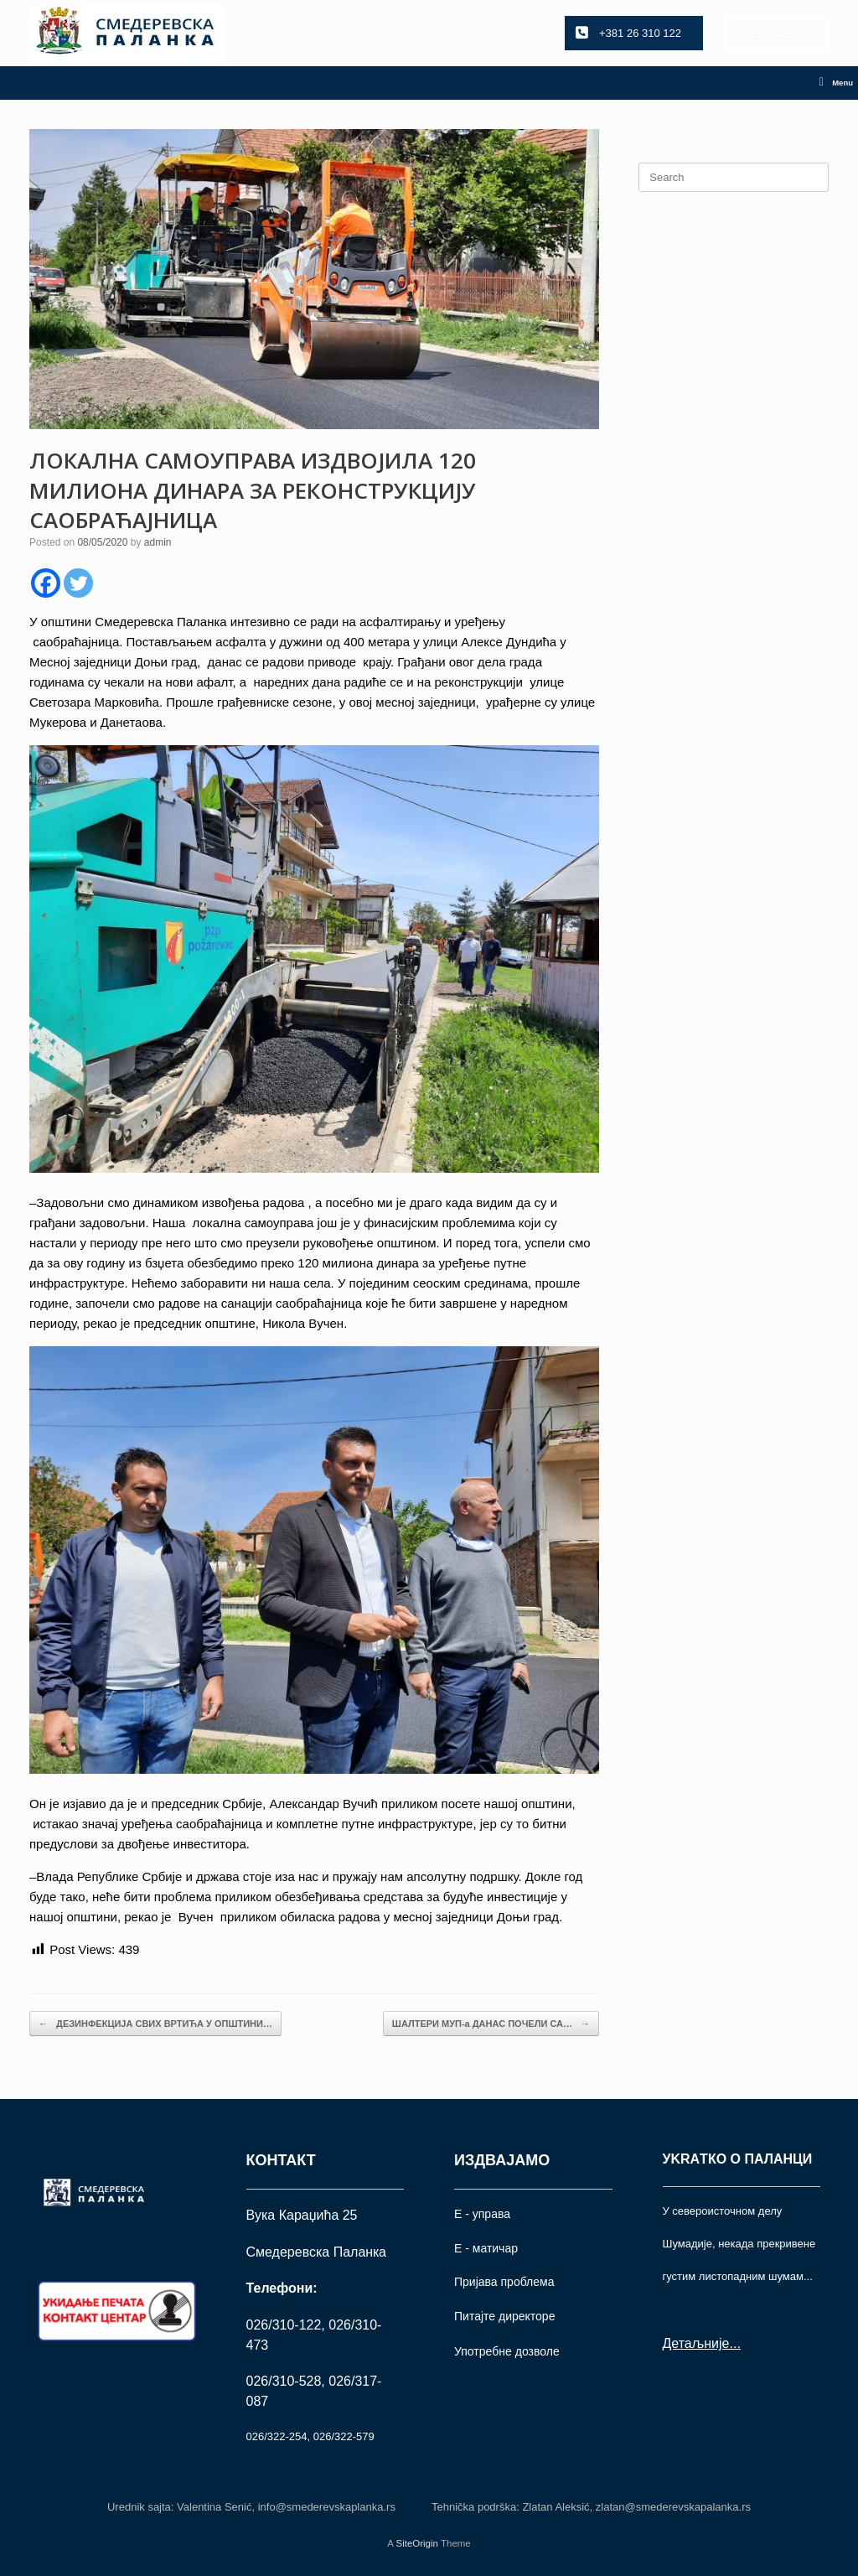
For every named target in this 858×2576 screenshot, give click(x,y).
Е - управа (482, 2214)
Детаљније (696, 2343)
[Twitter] (78, 583)
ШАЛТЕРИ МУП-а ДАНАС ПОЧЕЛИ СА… (491, 2024)
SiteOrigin (416, 2543)
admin (158, 542)
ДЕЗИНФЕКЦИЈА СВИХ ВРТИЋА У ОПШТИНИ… (155, 2024)
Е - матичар (486, 2248)
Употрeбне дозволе (507, 2351)
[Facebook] (45, 583)
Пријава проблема (504, 2281)
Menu (836, 83)
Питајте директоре (504, 2316)
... (734, 2343)
